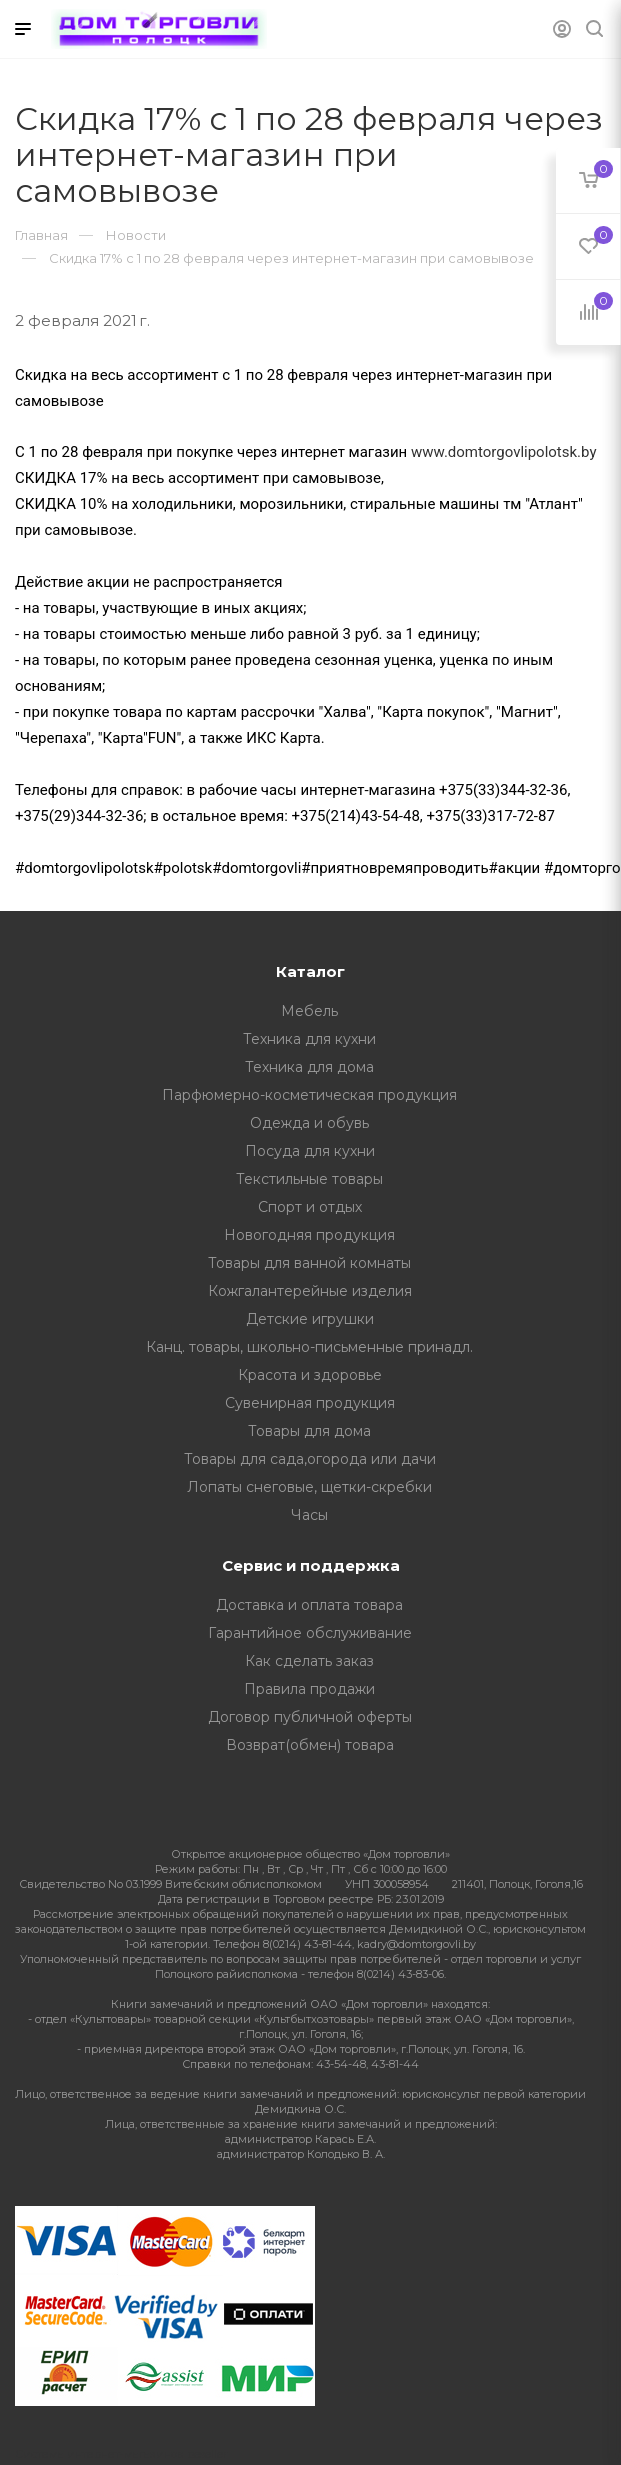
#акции (515, 868)
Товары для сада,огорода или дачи (310, 1459)
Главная (41, 235)
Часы (309, 1515)
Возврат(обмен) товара (310, 1745)
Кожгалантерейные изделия (310, 1291)
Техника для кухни (309, 1039)
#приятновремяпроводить (394, 868)
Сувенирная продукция (310, 1403)
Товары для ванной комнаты (309, 1263)
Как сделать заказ (309, 1661)
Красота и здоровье (310, 1375)
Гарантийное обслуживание (310, 1633)
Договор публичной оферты (310, 1717)
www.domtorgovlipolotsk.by (504, 452)
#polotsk (183, 868)
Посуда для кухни (310, 1151)
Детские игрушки (310, 1319)
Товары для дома (309, 1431)
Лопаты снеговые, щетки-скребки (309, 1487)
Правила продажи (309, 1689)
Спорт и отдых (310, 1207)
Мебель (309, 1011)
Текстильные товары (309, 1179)
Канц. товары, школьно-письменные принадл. (309, 1347)
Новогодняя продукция (309, 1235)
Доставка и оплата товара (309, 1605)
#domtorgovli (256, 868)
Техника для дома (309, 1067)
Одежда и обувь (309, 1123)
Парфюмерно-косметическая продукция (309, 1095)
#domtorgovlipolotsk (84, 868)
